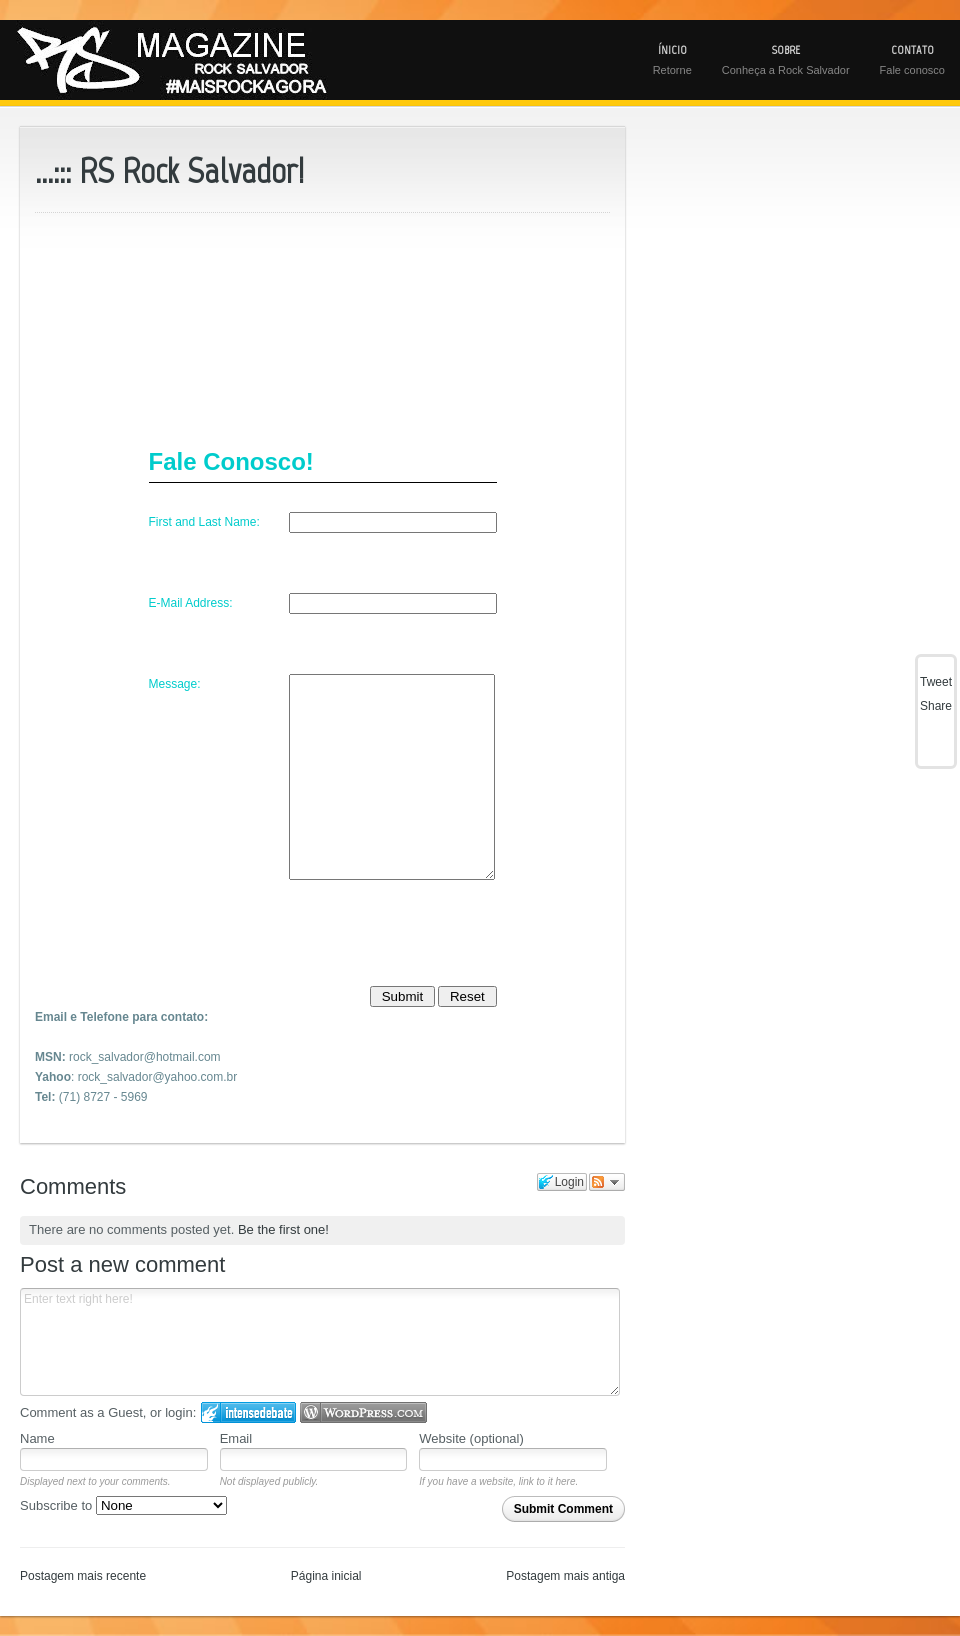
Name (37, 1438)
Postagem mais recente (83, 1576)
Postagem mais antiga (565, 1576)
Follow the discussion (607, 1182)
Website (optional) (471, 1438)
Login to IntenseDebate (248, 1412)
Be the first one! (283, 1229)
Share (936, 706)
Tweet (936, 682)
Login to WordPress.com (363, 1412)
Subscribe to (123, 1505)
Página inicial (326, 1576)
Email (236, 1438)
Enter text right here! (320, 1342)
